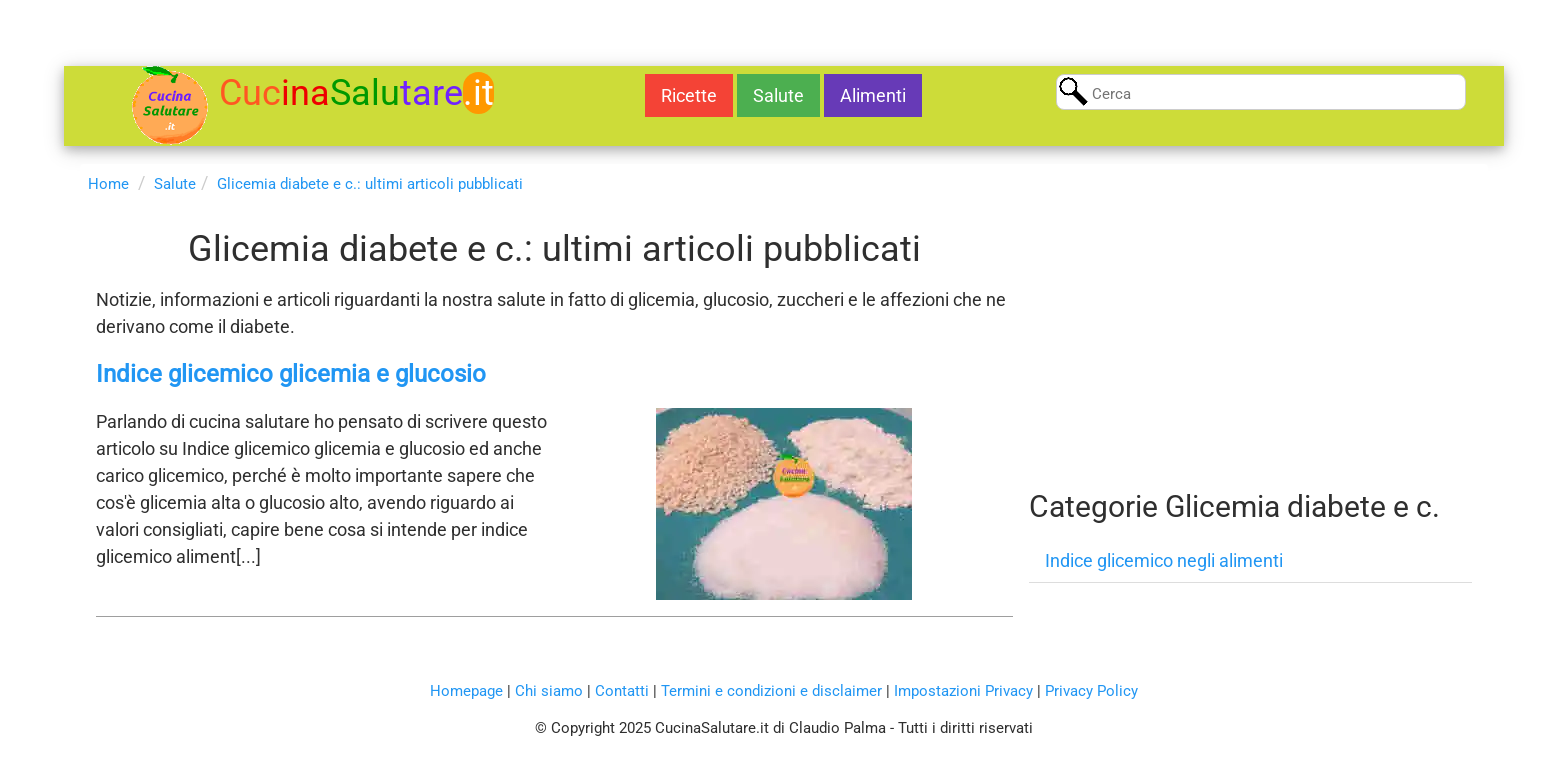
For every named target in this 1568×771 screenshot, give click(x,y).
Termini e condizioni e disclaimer (771, 691)
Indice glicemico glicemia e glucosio (291, 374)
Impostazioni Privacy (963, 691)
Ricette (689, 95)
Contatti (622, 691)
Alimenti (873, 95)
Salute (778, 95)
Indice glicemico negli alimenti (1164, 560)
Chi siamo (549, 691)
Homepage (466, 691)
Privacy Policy (1091, 691)
